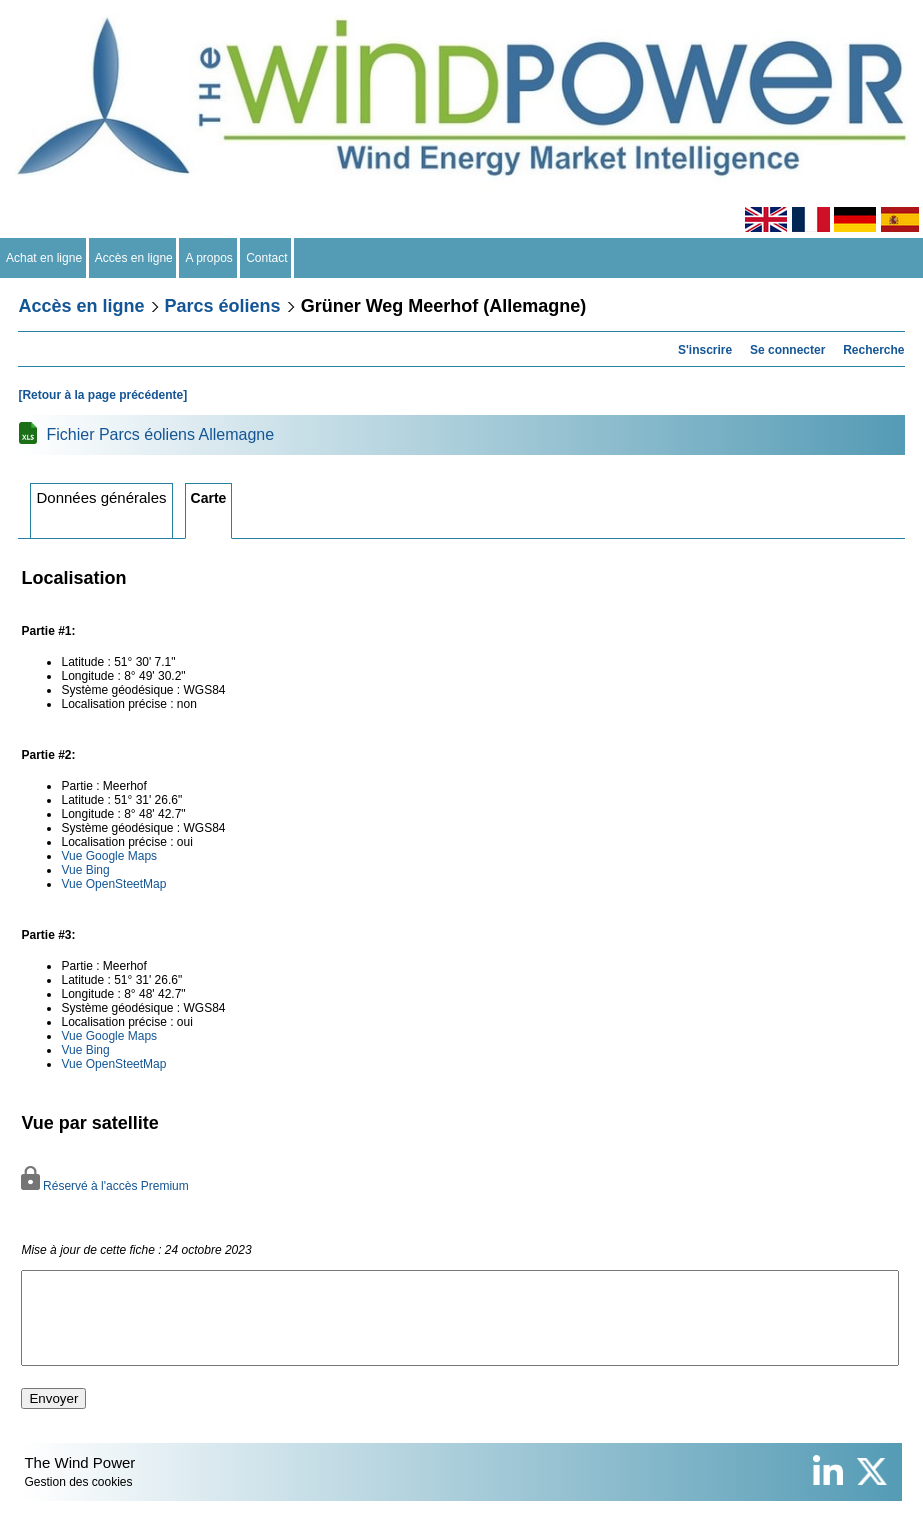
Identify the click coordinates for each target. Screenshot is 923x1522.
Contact (267, 258)
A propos (209, 258)
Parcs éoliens (223, 306)
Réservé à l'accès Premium (104, 1186)
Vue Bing (85, 870)
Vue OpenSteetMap (113, 884)
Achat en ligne (44, 258)
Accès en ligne (134, 258)
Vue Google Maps (109, 856)
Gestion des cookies (78, 1500)
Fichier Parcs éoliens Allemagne (160, 434)
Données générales (101, 497)
